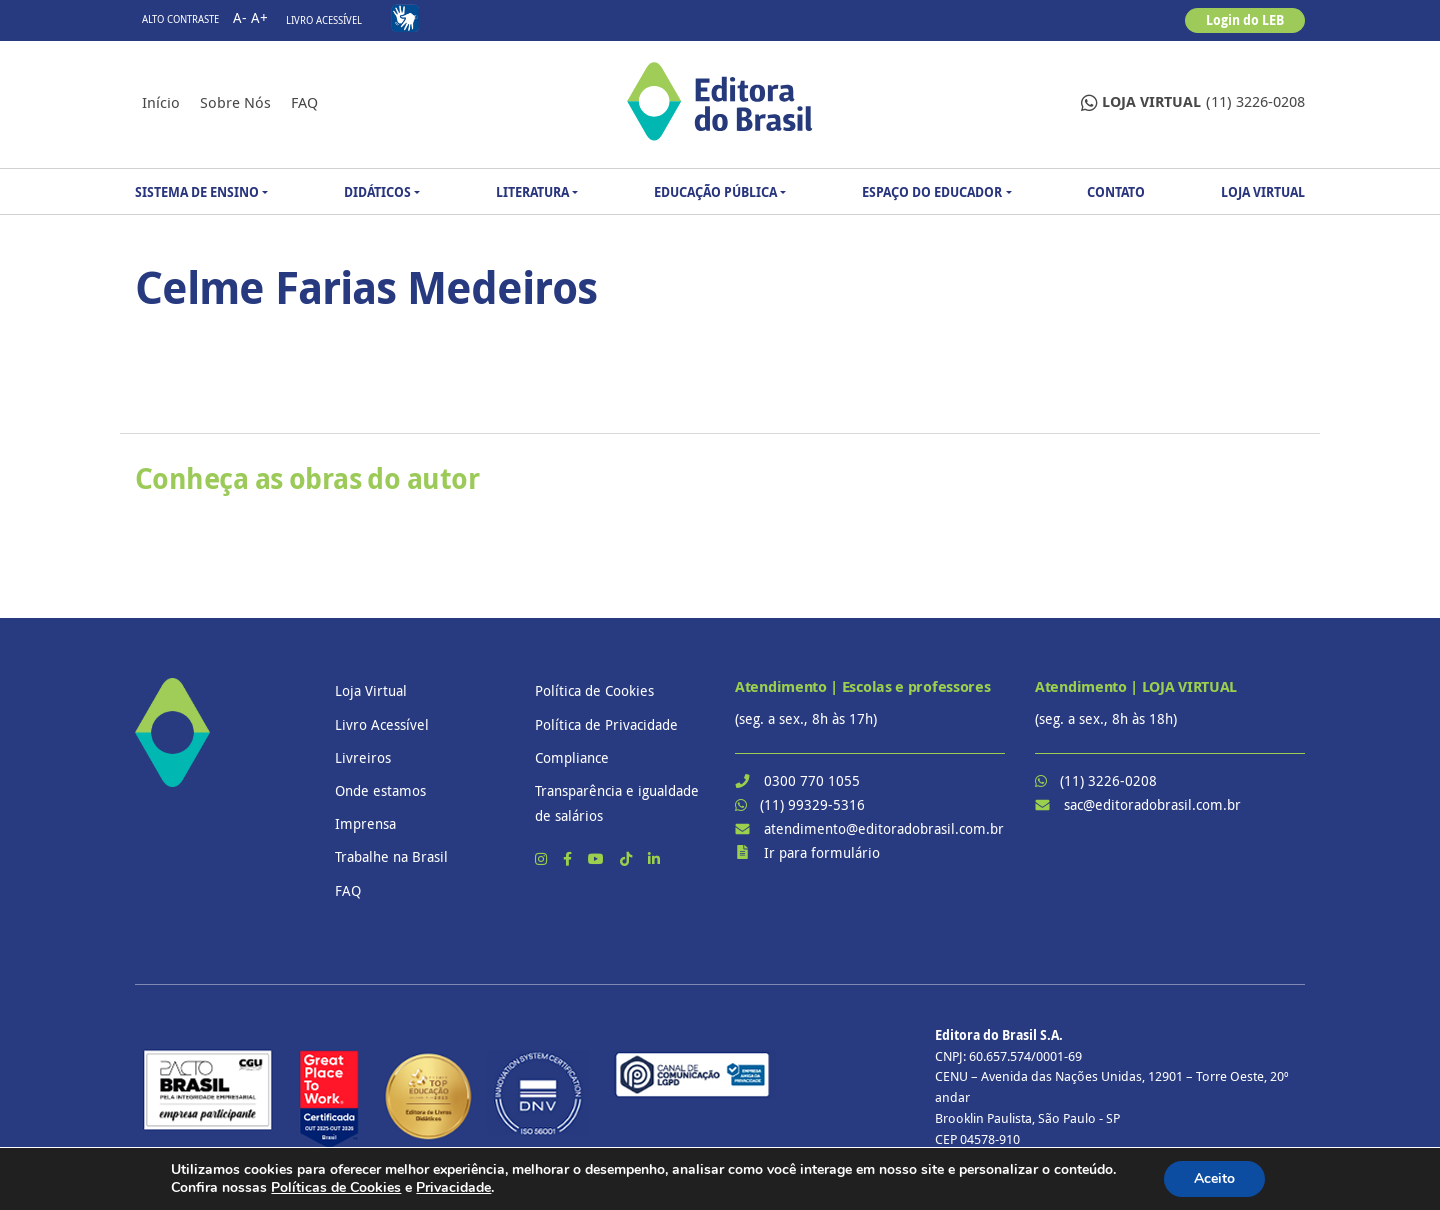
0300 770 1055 (812, 780)
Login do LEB (1245, 20)
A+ (259, 17)
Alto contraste (180, 19)
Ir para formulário (822, 852)
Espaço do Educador (932, 192)
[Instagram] (543, 858)
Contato (1116, 192)
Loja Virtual (1263, 192)
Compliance (572, 757)
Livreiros (363, 757)
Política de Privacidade (606, 724)
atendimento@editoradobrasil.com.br (884, 828)
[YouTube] (598, 858)
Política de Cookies (594, 690)
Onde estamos (380, 790)
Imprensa (365, 823)
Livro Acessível (324, 20)
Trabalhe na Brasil (391, 856)
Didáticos (377, 192)
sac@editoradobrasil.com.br (1152, 804)
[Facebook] (569, 858)
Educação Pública (715, 192)
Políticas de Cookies (336, 1187)
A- (240, 17)
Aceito (1214, 1178)
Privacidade (453, 1187)
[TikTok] (628, 858)
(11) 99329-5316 (812, 804)
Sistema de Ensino (197, 192)
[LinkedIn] (654, 858)
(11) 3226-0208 (1193, 102)
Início (161, 102)
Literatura (532, 192)
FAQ (304, 102)
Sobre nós (235, 102)
